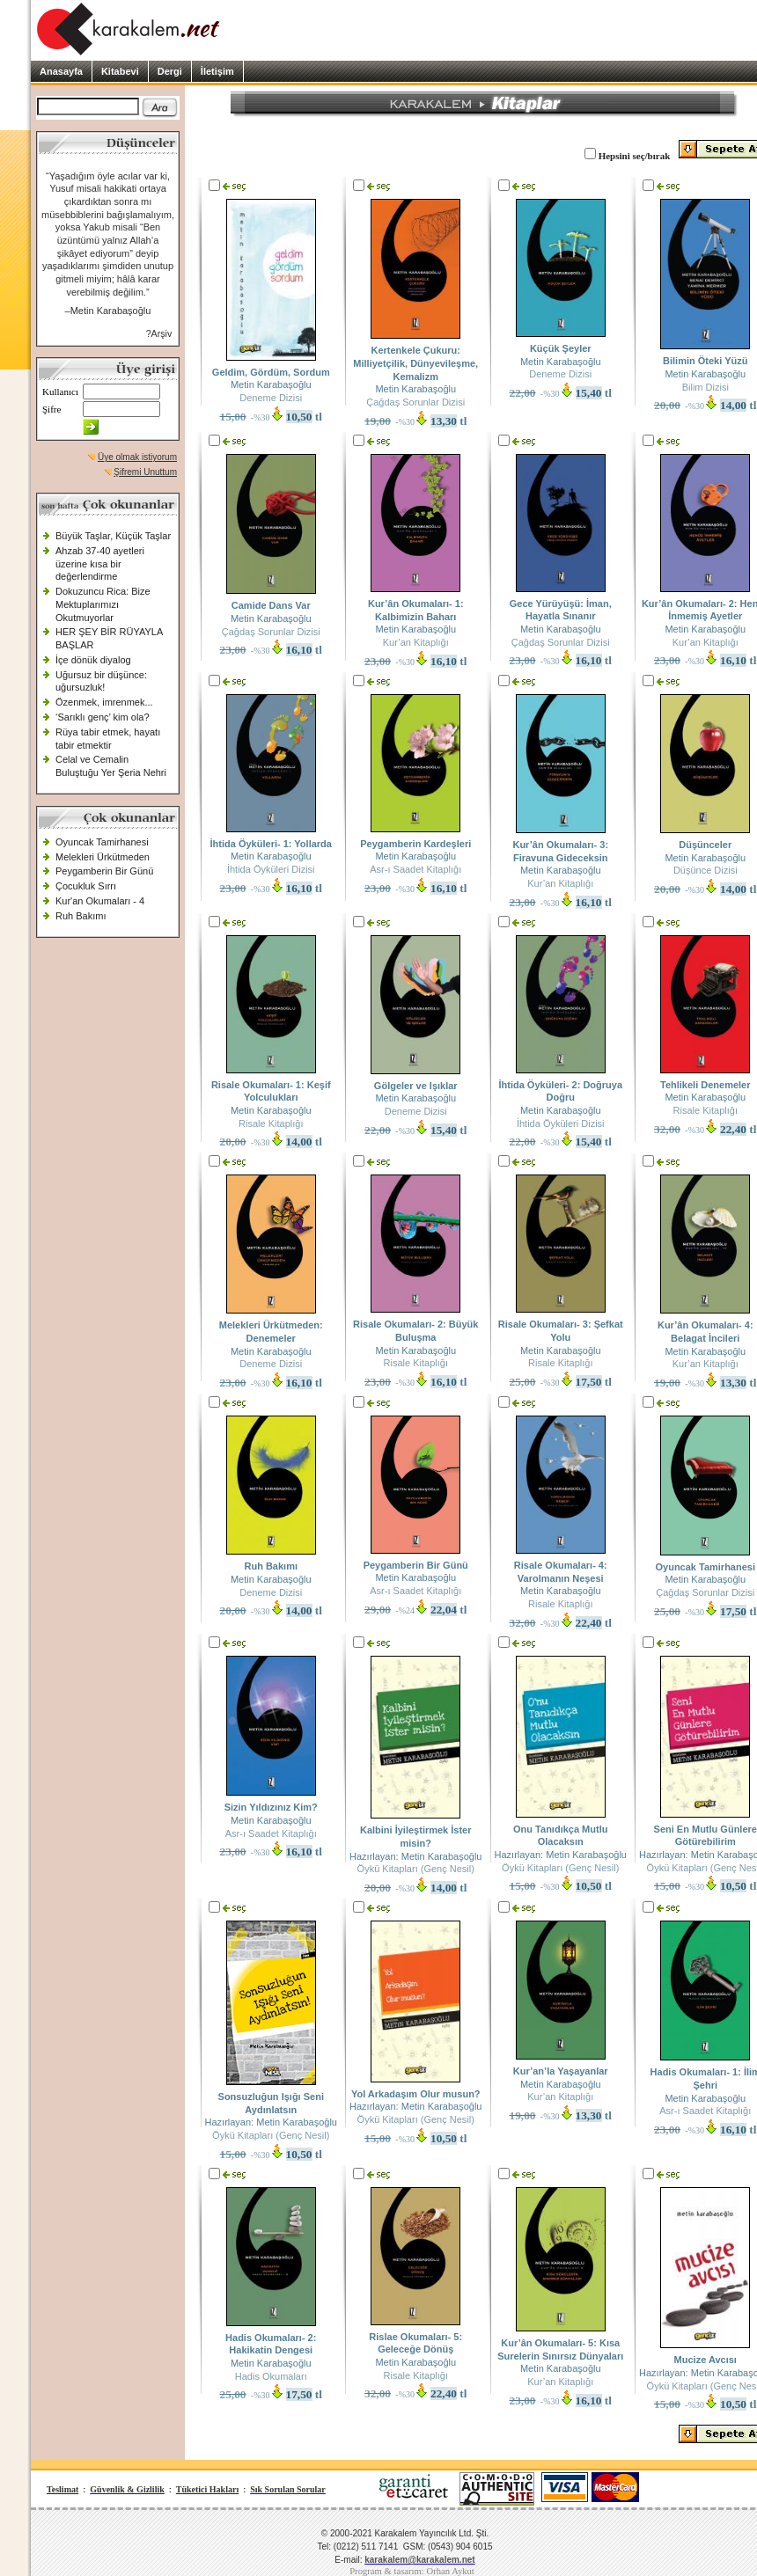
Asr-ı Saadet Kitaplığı (415, 869)
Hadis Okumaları (271, 2376)
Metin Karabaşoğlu (271, 384)
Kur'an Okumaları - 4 (99, 901)
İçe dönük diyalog (93, 660)
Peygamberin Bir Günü (104, 871)
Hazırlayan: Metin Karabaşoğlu (415, 1856)
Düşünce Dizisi (705, 870)
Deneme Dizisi (270, 397)
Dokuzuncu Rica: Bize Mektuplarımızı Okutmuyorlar (103, 604)
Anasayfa (61, 71)
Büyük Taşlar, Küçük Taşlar (113, 536)
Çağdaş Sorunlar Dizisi (415, 402)
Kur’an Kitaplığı (416, 642)
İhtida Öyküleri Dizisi (271, 869)
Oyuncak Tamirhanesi (102, 842)
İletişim (217, 71)
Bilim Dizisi (705, 387)
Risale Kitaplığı (271, 1123)
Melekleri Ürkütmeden (102, 857)
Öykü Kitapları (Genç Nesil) (415, 1868)
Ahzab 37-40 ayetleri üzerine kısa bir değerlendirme (99, 563)
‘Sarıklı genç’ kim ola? (102, 717)
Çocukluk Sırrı (85, 886)
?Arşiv (159, 333)
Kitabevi (120, 71)
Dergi (170, 71)
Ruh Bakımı (80, 916)
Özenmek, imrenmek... (104, 702)
